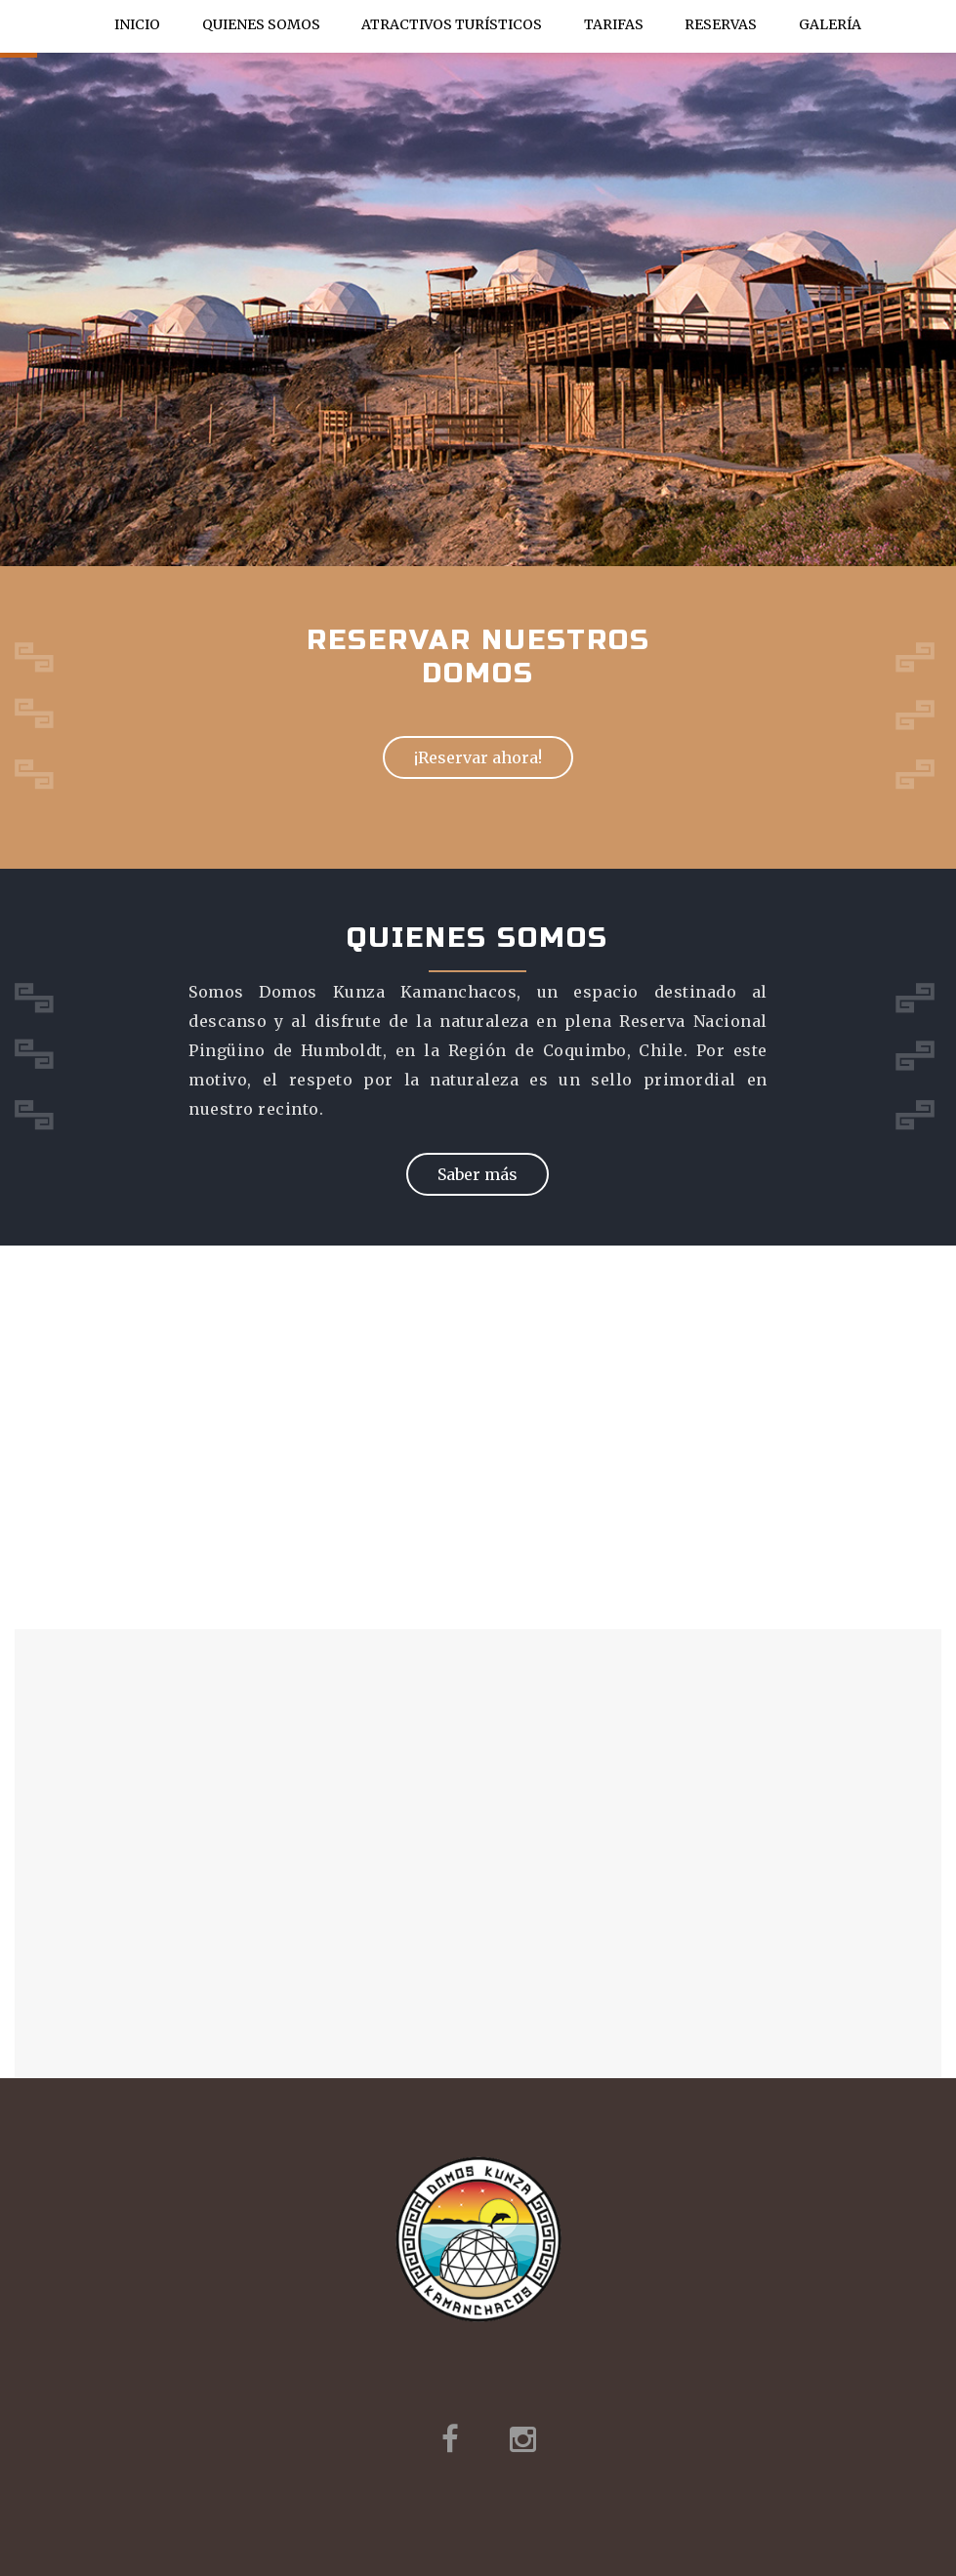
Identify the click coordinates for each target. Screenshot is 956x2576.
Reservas (721, 24)
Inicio (137, 24)
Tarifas (614, 24)
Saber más (477, 1174)
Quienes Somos (261, 24)
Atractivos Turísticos (451, 29)
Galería (830, 24)
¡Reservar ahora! (478, 757)
